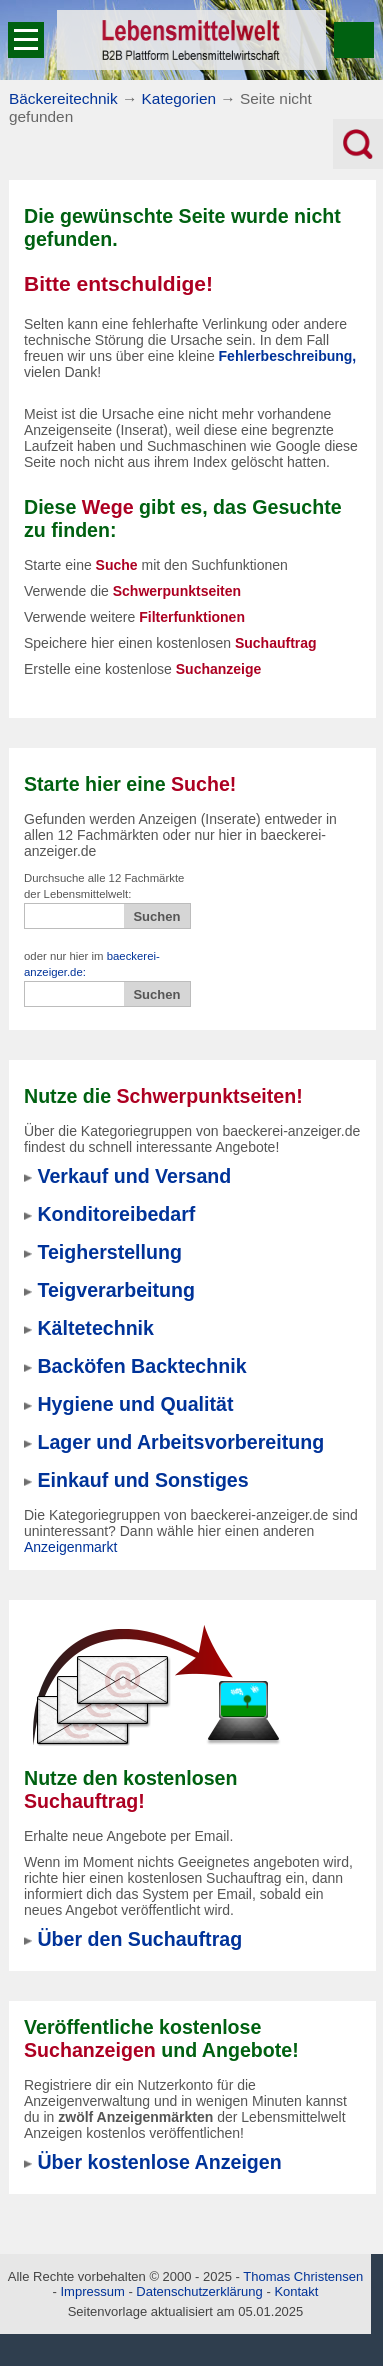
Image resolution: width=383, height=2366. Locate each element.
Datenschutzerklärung (199, 2291)
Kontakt (296, 2291)
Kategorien (179, 98)
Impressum (92, 2291)
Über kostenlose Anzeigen (159, 2162)
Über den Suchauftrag (139, 1939)
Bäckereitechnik (63, 98)
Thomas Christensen (303, 2276)
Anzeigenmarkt (70, 1547)
